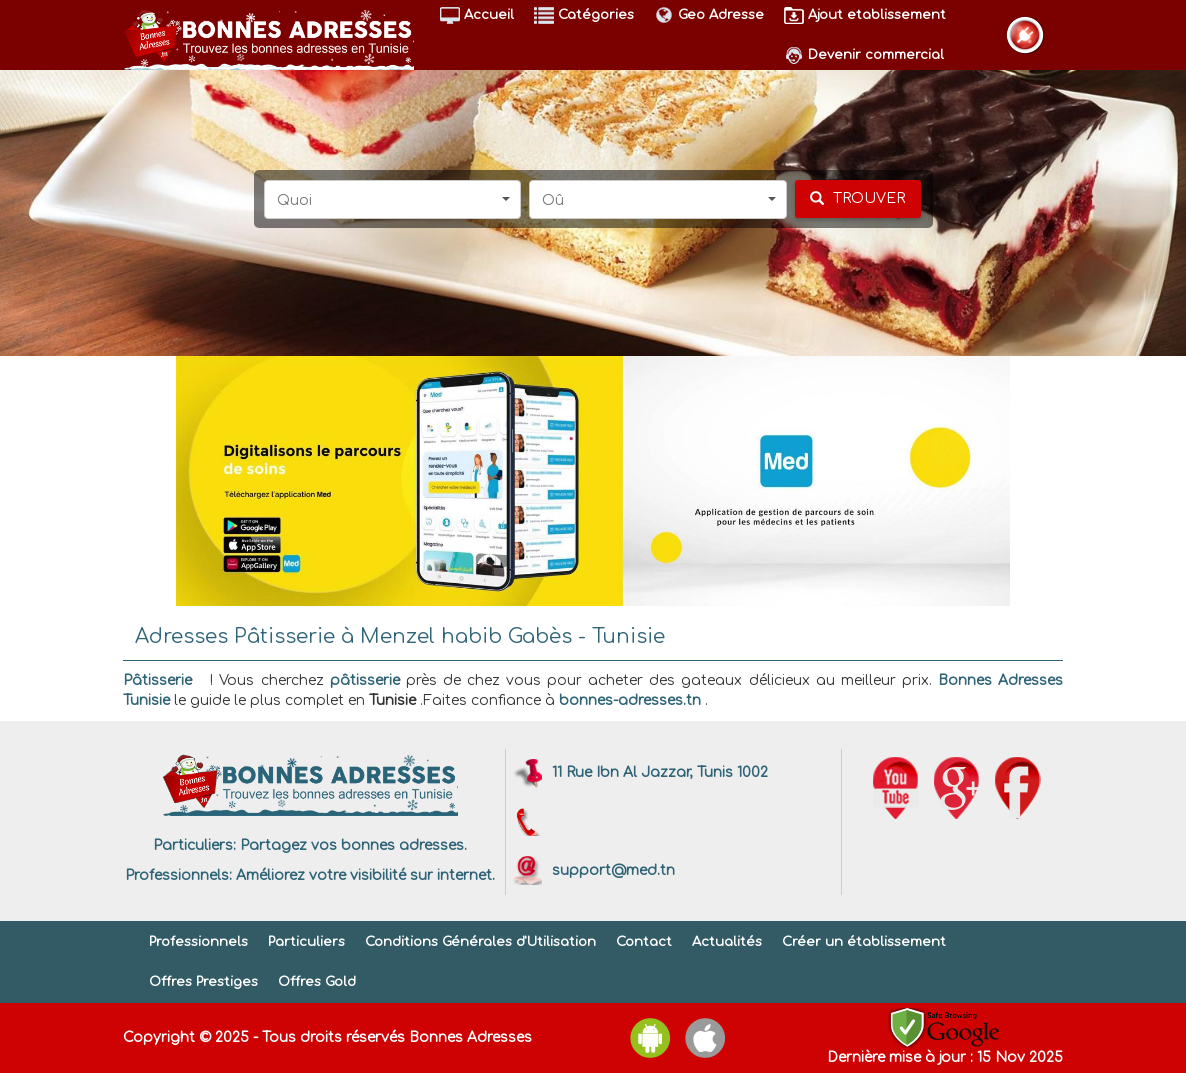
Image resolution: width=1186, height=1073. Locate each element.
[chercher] (857, 199)
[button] (393, 199)
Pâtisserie (157, 680)
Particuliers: (194, 845)
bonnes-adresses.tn (630, 700)
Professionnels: (178, 875)
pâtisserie (365, 680)
